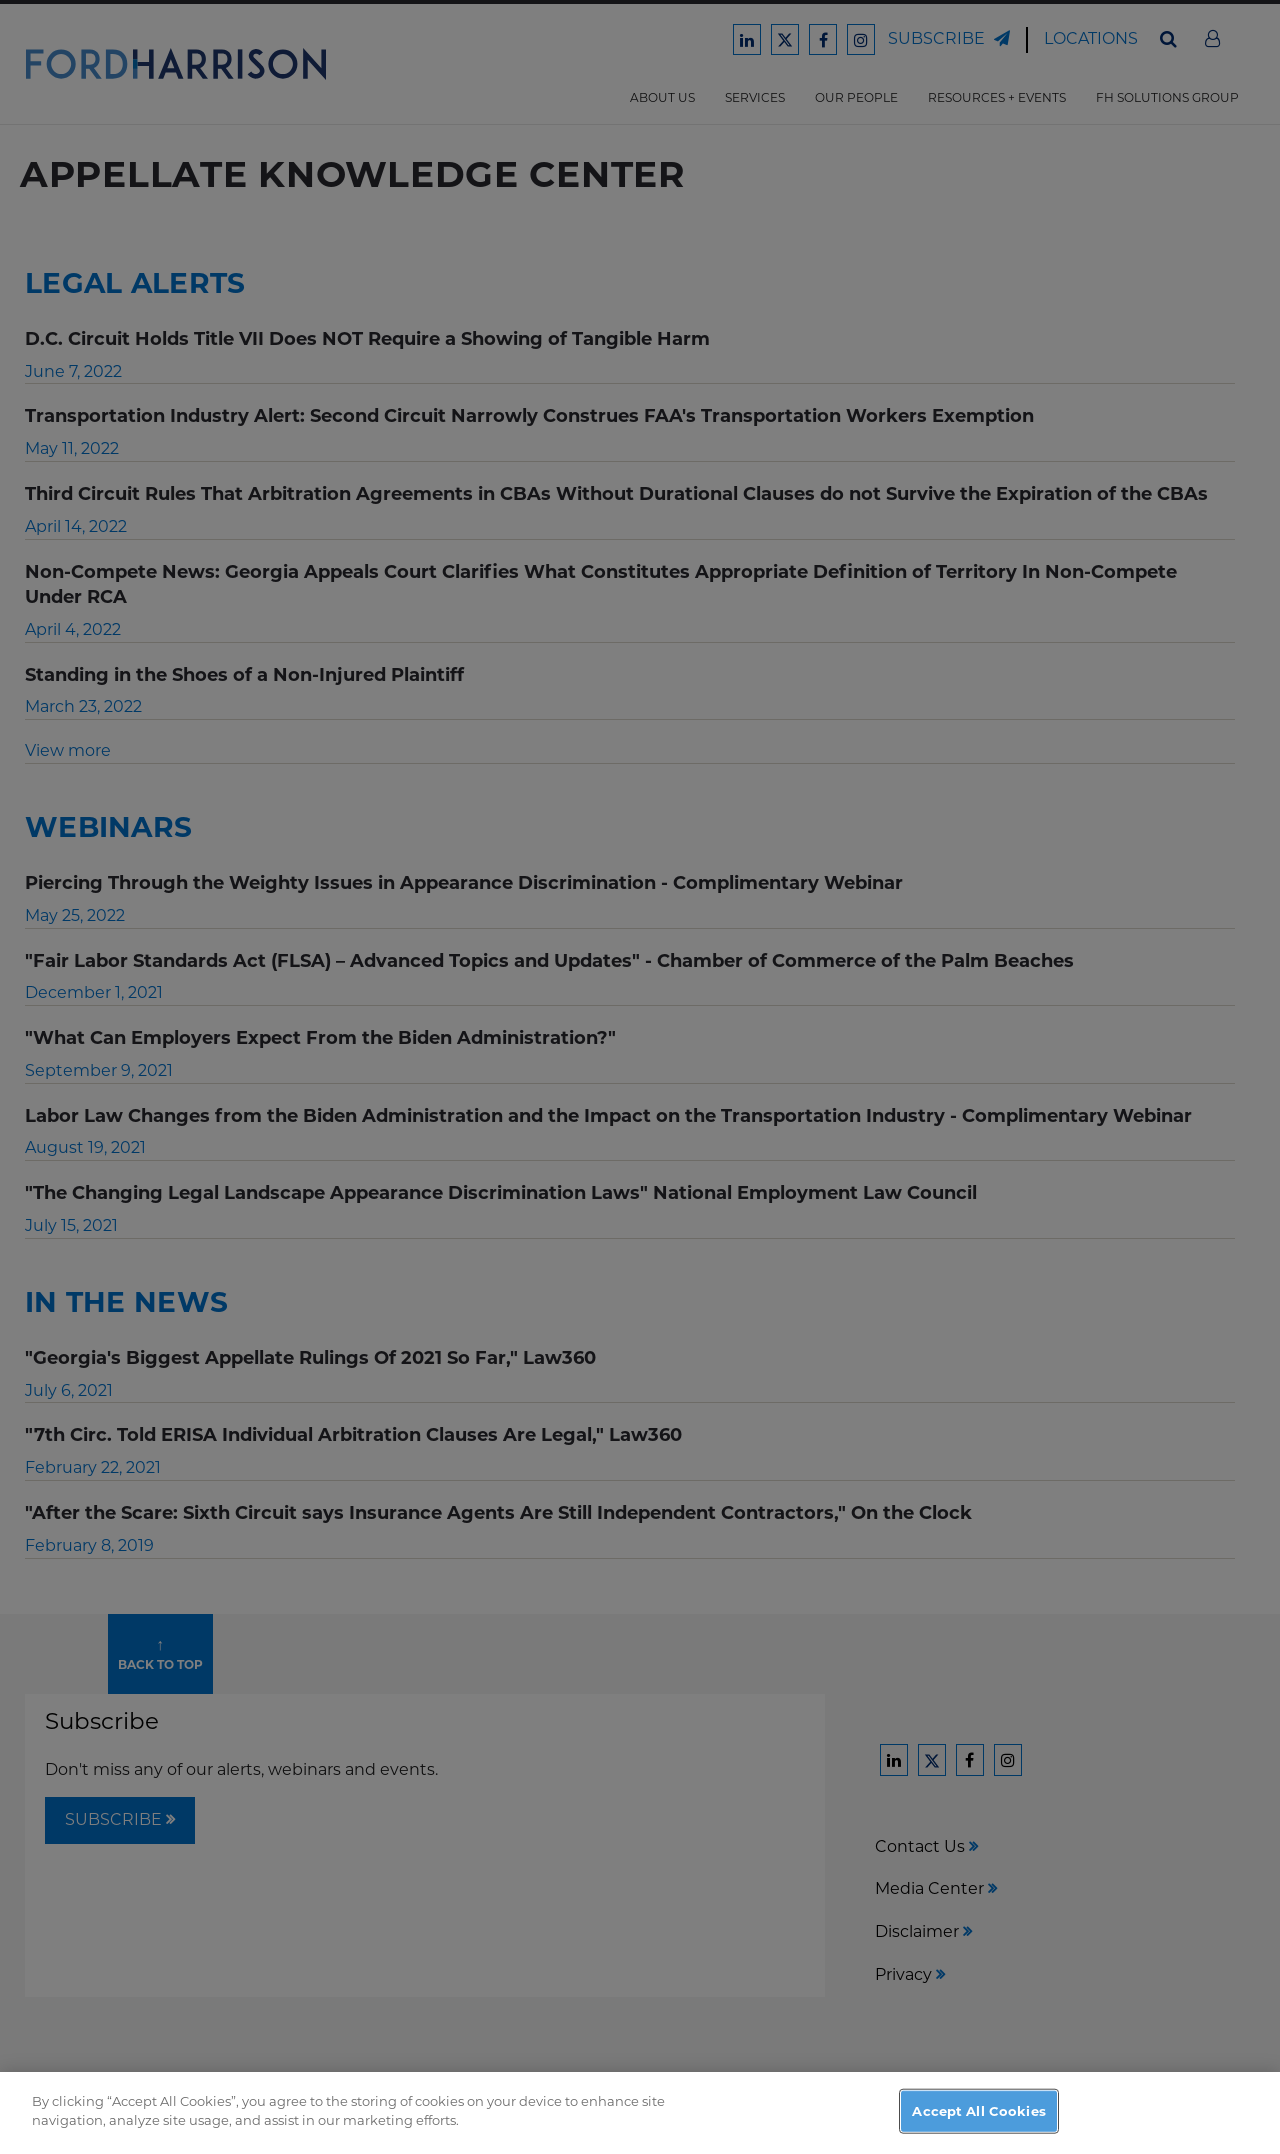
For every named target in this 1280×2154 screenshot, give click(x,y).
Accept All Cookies (978, 2132)
